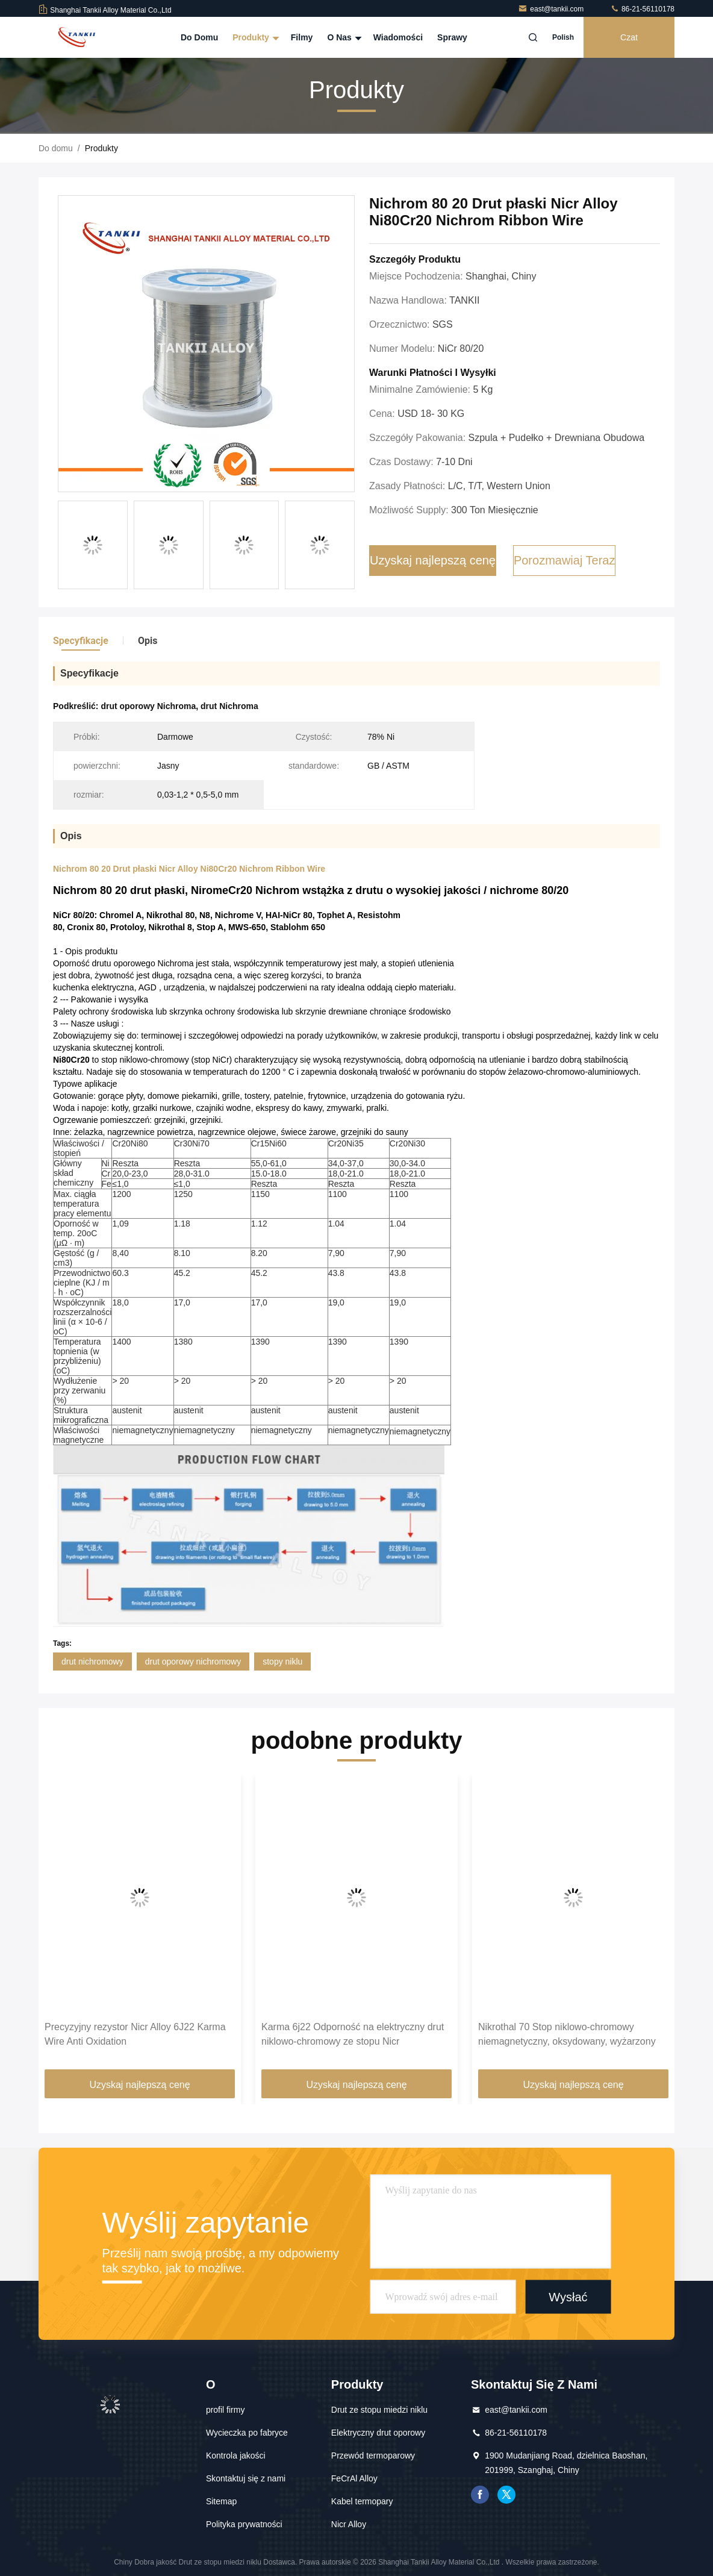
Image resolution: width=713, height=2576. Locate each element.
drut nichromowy (92, 1661)
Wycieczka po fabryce (247, 2432)
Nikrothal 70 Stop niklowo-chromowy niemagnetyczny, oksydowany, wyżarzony (567, 2034)
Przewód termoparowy (373, 2455)
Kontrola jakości (236, 2455)
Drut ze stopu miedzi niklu (379, 2410)
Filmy (302, 37)
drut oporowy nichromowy (193, 1661)
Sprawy (452, 37)
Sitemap (221, 2501)
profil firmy (225, 2410)
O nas (342, 37)
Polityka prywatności (244, 2524)
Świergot (506, 2495)
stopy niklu (282, 1661)
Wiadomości (398, 37)
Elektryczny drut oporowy (378, 2432)
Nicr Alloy (348, 2524)
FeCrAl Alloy (354, 2478)
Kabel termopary (362, 2501)
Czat (629, 37)
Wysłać (568, 2296)
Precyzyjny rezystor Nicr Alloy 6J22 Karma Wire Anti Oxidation (135, 2034)
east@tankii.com (551, 9)
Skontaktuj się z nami (245, 2478)
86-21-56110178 (642, 9)
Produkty (254, 37)
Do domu (199, 37)
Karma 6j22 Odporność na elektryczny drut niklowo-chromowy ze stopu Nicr (352, 2034)
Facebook (480, 2495)
